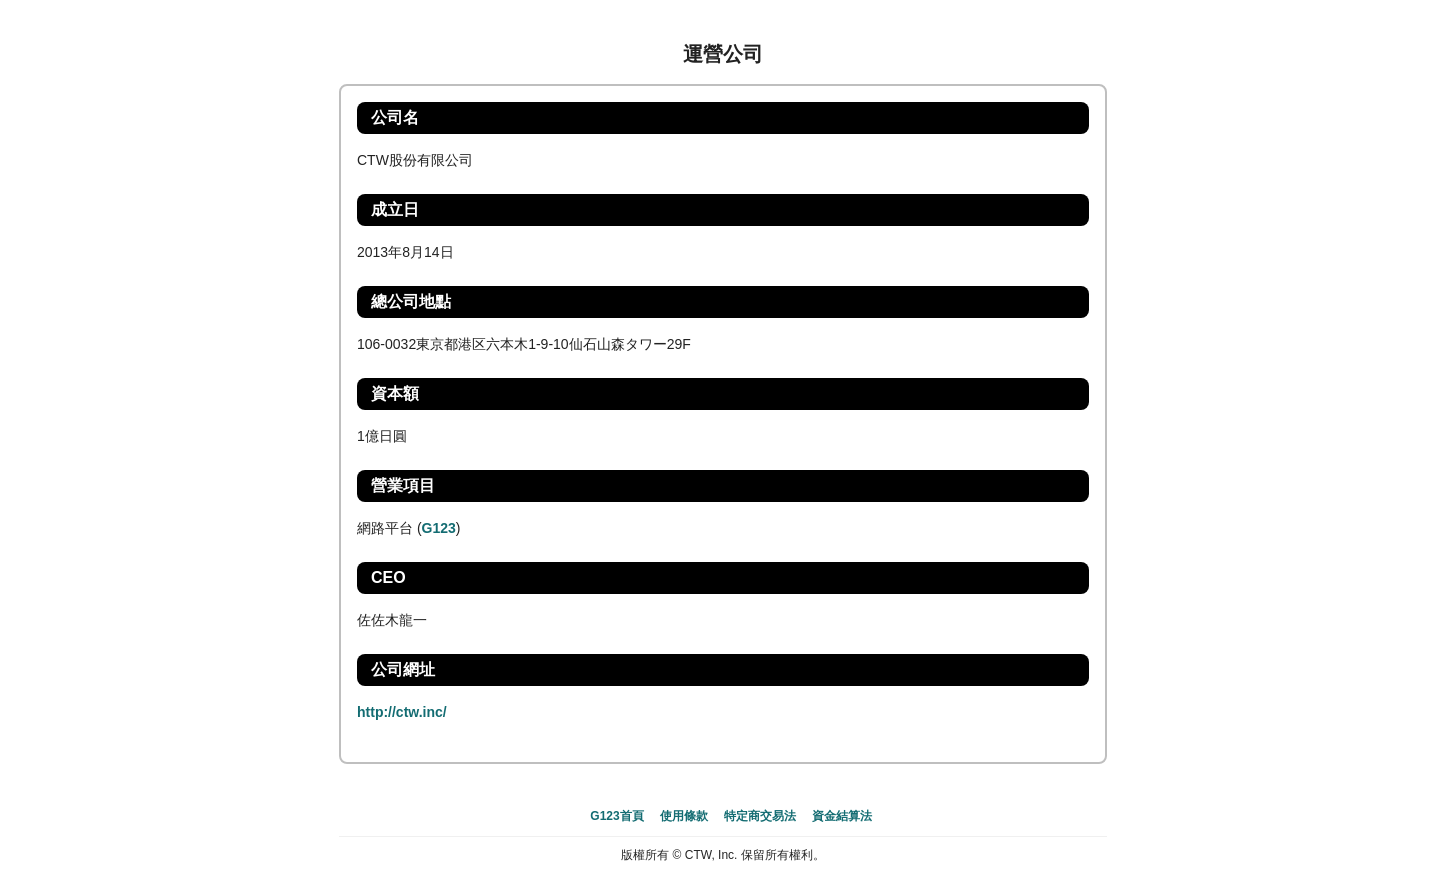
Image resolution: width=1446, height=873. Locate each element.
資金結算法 (842, 816)
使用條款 (684, 816)
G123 (439, 528)
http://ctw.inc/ (402, 712)
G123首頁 (616, 816)
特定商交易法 (760, 816)
